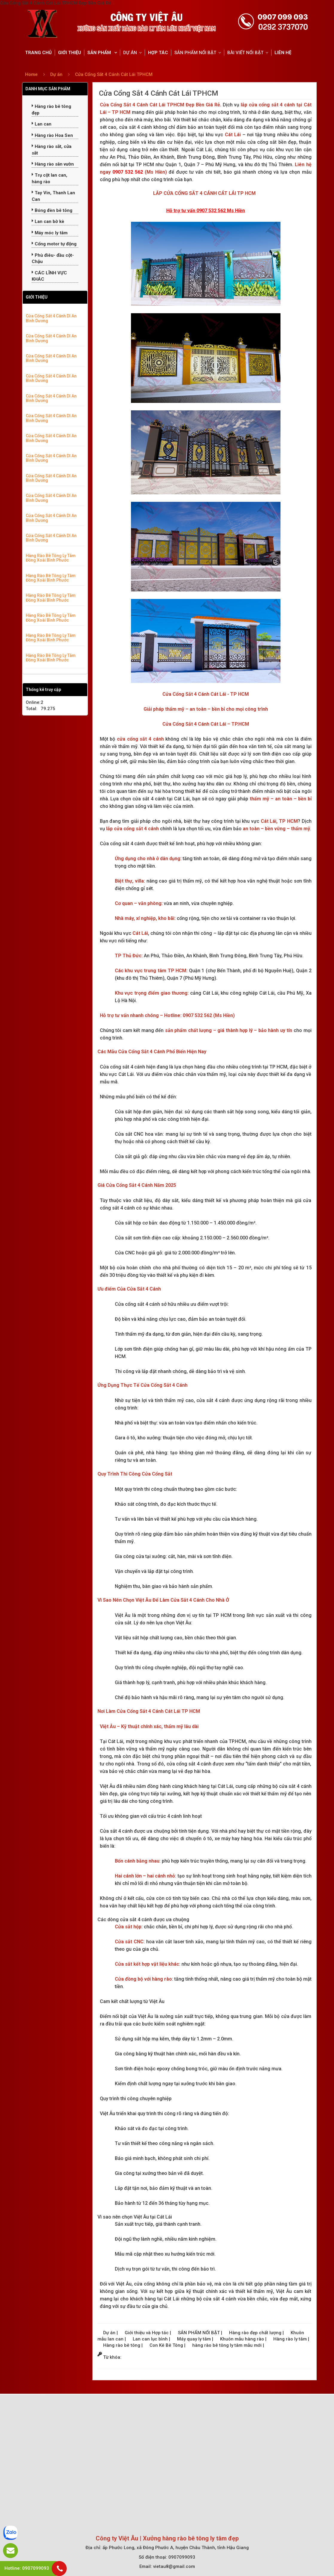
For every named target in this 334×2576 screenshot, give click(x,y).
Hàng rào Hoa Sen (52, 135)
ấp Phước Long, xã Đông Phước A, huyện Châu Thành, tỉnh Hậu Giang (176, 2547)
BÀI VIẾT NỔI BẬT (245, 52)
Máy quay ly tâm (194, 2339)
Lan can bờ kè (48, 221)
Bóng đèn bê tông (52, 210)
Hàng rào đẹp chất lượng (256, 2332)
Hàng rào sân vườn (53, 164)
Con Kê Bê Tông (167, 2345)
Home (31, 74)
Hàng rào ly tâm (290, 2339)
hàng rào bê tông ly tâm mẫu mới (227, 2345)
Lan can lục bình (151, 2339)
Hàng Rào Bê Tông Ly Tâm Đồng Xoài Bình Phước (51, 557)
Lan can (41, 124)
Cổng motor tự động (54, 244)
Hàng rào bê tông (122, 2345)
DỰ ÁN (130, 52)
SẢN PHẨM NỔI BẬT (195, 52)
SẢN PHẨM (99, 52)
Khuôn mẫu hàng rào (242, 2339)
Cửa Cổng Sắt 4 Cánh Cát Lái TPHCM (113, 74)
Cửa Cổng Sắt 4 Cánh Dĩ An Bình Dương (51, 318)
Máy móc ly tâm (50, 233)
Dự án (57, 74)
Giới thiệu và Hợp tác (147, 2332)
